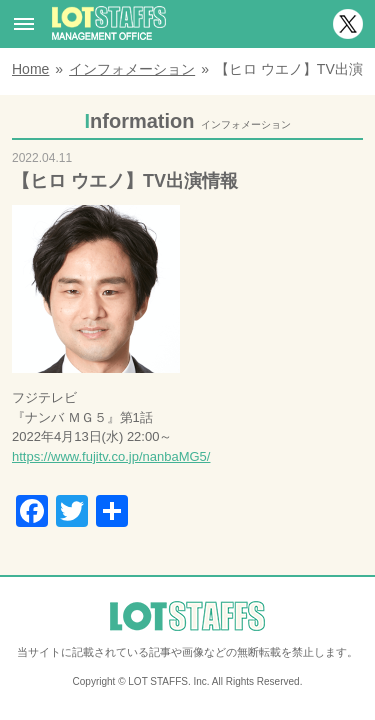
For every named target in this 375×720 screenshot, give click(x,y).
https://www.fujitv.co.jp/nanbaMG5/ (111, 456)
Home (30, 69)
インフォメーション (132, 69)
